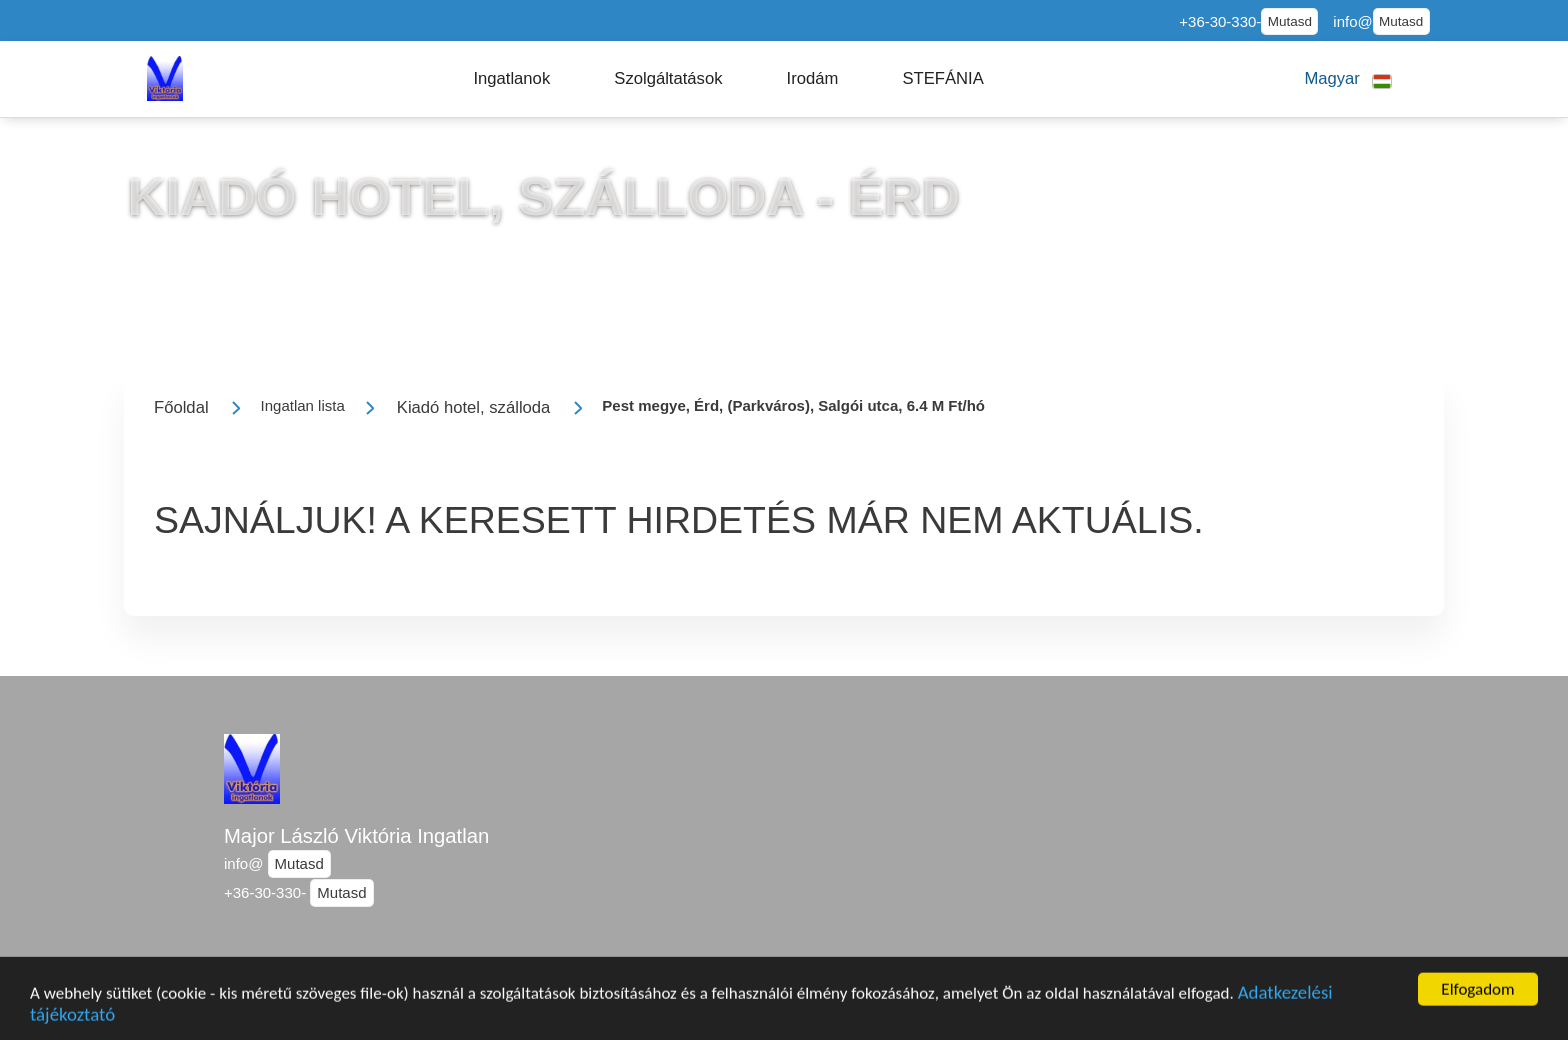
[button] (511, 79)
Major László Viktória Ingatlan (356, 836)
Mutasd (1290, 21)
